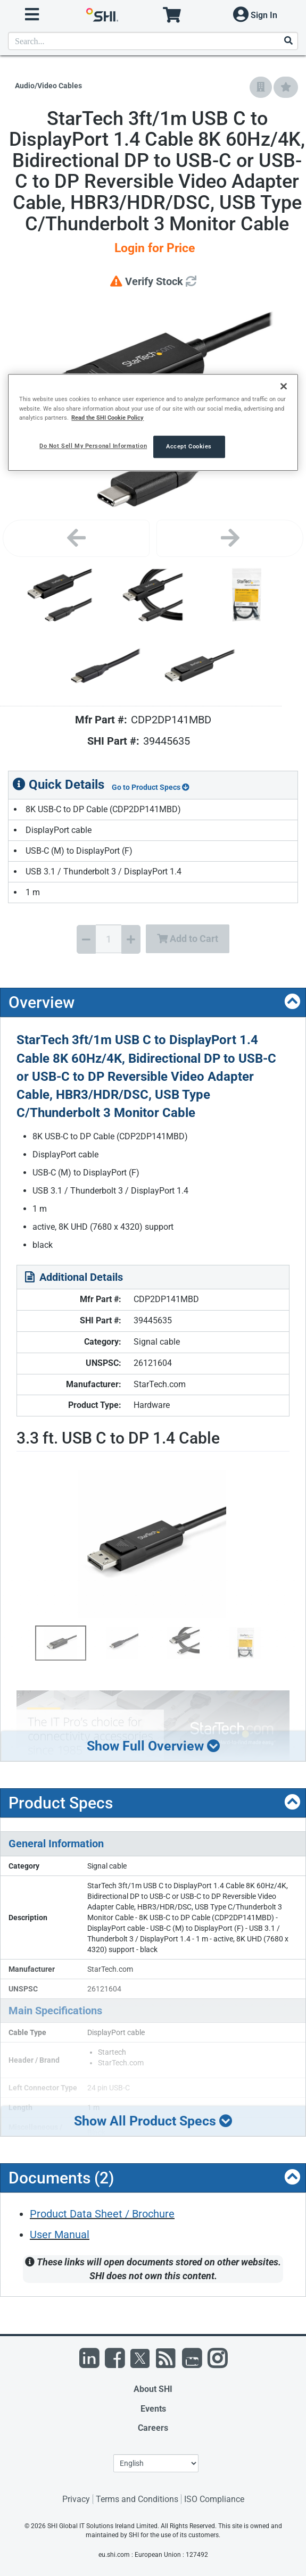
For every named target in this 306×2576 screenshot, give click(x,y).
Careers (153, 2428)
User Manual (59, 2234)
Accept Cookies (189, 446)
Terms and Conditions (137, 2499)
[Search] (288, 41)
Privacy (76, 2499)
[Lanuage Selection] (156, 2463)
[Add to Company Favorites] (261, 87)
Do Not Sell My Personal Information (93, 445)
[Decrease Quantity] (86, 939)
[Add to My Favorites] (286, 87)
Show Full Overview (153, 1746)
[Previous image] (76, 538)
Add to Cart (187, 938)
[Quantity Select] (108, 938)
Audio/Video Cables (48, 85)
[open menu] (32, 14)
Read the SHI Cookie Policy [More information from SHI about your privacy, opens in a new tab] (107, 417)
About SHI (153, 2389)
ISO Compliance (214, 2499)
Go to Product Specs (150, 787)
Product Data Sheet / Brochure (102, 2213)
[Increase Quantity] (130, 939)
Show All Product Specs (153, 2121)
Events (153, 2409)
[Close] (283, 386)
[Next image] (229, 538)
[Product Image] (60, 595)
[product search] (153, 41)
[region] (152, 422)
